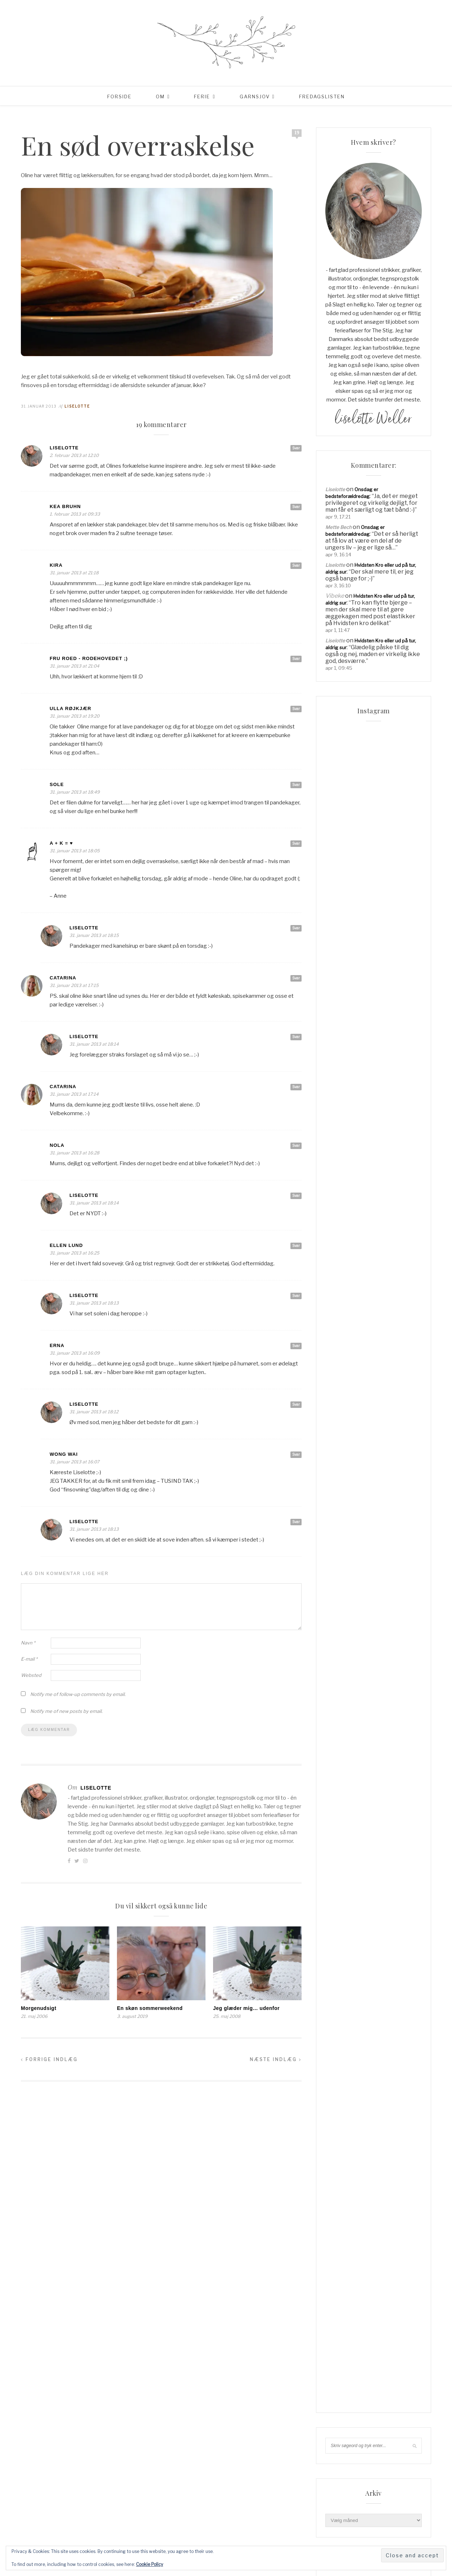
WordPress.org (342, 1803)
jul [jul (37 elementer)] (402, 1268)
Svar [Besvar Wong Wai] (296, 1454)
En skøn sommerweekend (149, 2008)
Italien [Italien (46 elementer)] (381, 1268)
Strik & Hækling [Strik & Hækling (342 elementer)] (368, 1339)
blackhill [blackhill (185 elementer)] (369, 1196)
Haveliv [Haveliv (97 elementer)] (337, 1256)
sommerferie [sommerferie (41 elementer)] (388, 1315)
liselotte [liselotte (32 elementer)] (398, 1280)
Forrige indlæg (49, 2059)
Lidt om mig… (340, 1077)
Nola (57, 1145)
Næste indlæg (276, 2059)
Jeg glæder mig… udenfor (246, 2008)
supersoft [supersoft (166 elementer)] (389, 1363)
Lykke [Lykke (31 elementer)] (368, 1291)
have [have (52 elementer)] (408, 1244)
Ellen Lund (66, 1245)
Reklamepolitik (341, 1129)
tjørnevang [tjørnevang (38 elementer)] (380, 1375)
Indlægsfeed (339, 1782)
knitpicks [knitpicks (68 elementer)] (339, 1280)
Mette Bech (338, 527)
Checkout (336, 1056)
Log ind (333, 1771)
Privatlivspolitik (342, 1118)
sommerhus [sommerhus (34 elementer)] (342, 1327)
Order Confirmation (347, 1097)
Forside (119, 96)
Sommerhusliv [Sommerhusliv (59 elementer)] (381, 1327)
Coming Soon (340, 1066)
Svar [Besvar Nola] (296, 1145)
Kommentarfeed (343, 1792)
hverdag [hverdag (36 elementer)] (364, 1256)
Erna (57, 1345)
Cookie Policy (149, 2564)
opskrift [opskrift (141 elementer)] (338, 1303)
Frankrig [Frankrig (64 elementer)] (339, 1232)
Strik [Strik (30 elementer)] (334, 1339)
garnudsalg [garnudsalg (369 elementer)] (393, 1232)
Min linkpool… (340, 1087)
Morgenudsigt (38, 2008)
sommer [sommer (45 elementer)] (355, 1315)
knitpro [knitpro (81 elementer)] (368, 1280)
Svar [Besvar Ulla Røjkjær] (296, 708)
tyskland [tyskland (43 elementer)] (339, 1387)
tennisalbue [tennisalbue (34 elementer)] (343, 1375)
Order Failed (338, 1108)
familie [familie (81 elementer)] (336, 1220)
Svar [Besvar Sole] (296, 784)
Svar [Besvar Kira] (296, 565)
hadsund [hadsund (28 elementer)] (383, 1244)
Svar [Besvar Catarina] (296, 978)
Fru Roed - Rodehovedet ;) (89, 658)
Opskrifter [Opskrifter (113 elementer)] (370, 1303)
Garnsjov (255, 96)
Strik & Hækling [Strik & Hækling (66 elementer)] (347, 1351)
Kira (56, 565)
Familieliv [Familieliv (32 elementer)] (364, 1220)
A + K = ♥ (61, 843)
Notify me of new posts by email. (66, 1711)
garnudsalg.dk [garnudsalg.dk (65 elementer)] (346, 1244)
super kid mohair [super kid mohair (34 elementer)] (348, 1363)
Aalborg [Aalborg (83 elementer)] (338, 1196)
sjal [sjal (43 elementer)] (333, 1315)
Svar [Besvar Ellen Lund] (296, 1245)
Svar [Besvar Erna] (296, 1345)
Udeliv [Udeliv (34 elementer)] (367, 1387)
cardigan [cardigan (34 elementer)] (403, 1208)
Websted (31, 1675)
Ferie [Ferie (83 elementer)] (391, 1220)
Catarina (63, 977)
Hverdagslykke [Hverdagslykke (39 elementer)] (346, 1268)
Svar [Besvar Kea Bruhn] (296, 506)
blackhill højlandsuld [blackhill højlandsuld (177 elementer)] (356, 1208)
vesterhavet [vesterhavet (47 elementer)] (343, 1398)
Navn (28, 1643)
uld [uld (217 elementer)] (388, 1387)
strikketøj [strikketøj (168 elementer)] (387, 1351)
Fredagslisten (322, 96)
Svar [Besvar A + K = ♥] (296, 843)
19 (296, 132)
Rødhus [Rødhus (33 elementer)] (401, 1303)
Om (160, 96)
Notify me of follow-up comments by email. (78, 1694)
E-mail (29, 1659)
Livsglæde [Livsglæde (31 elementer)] (340, 1291)
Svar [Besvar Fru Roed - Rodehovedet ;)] (296, 658)
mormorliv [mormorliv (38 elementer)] (396, 1291)
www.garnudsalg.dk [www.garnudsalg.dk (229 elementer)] (391, 1398)
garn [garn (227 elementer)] (364, 1232)
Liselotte (77, 406)
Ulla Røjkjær (70, 708)
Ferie (202, 96)
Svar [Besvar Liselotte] (296, 448)
